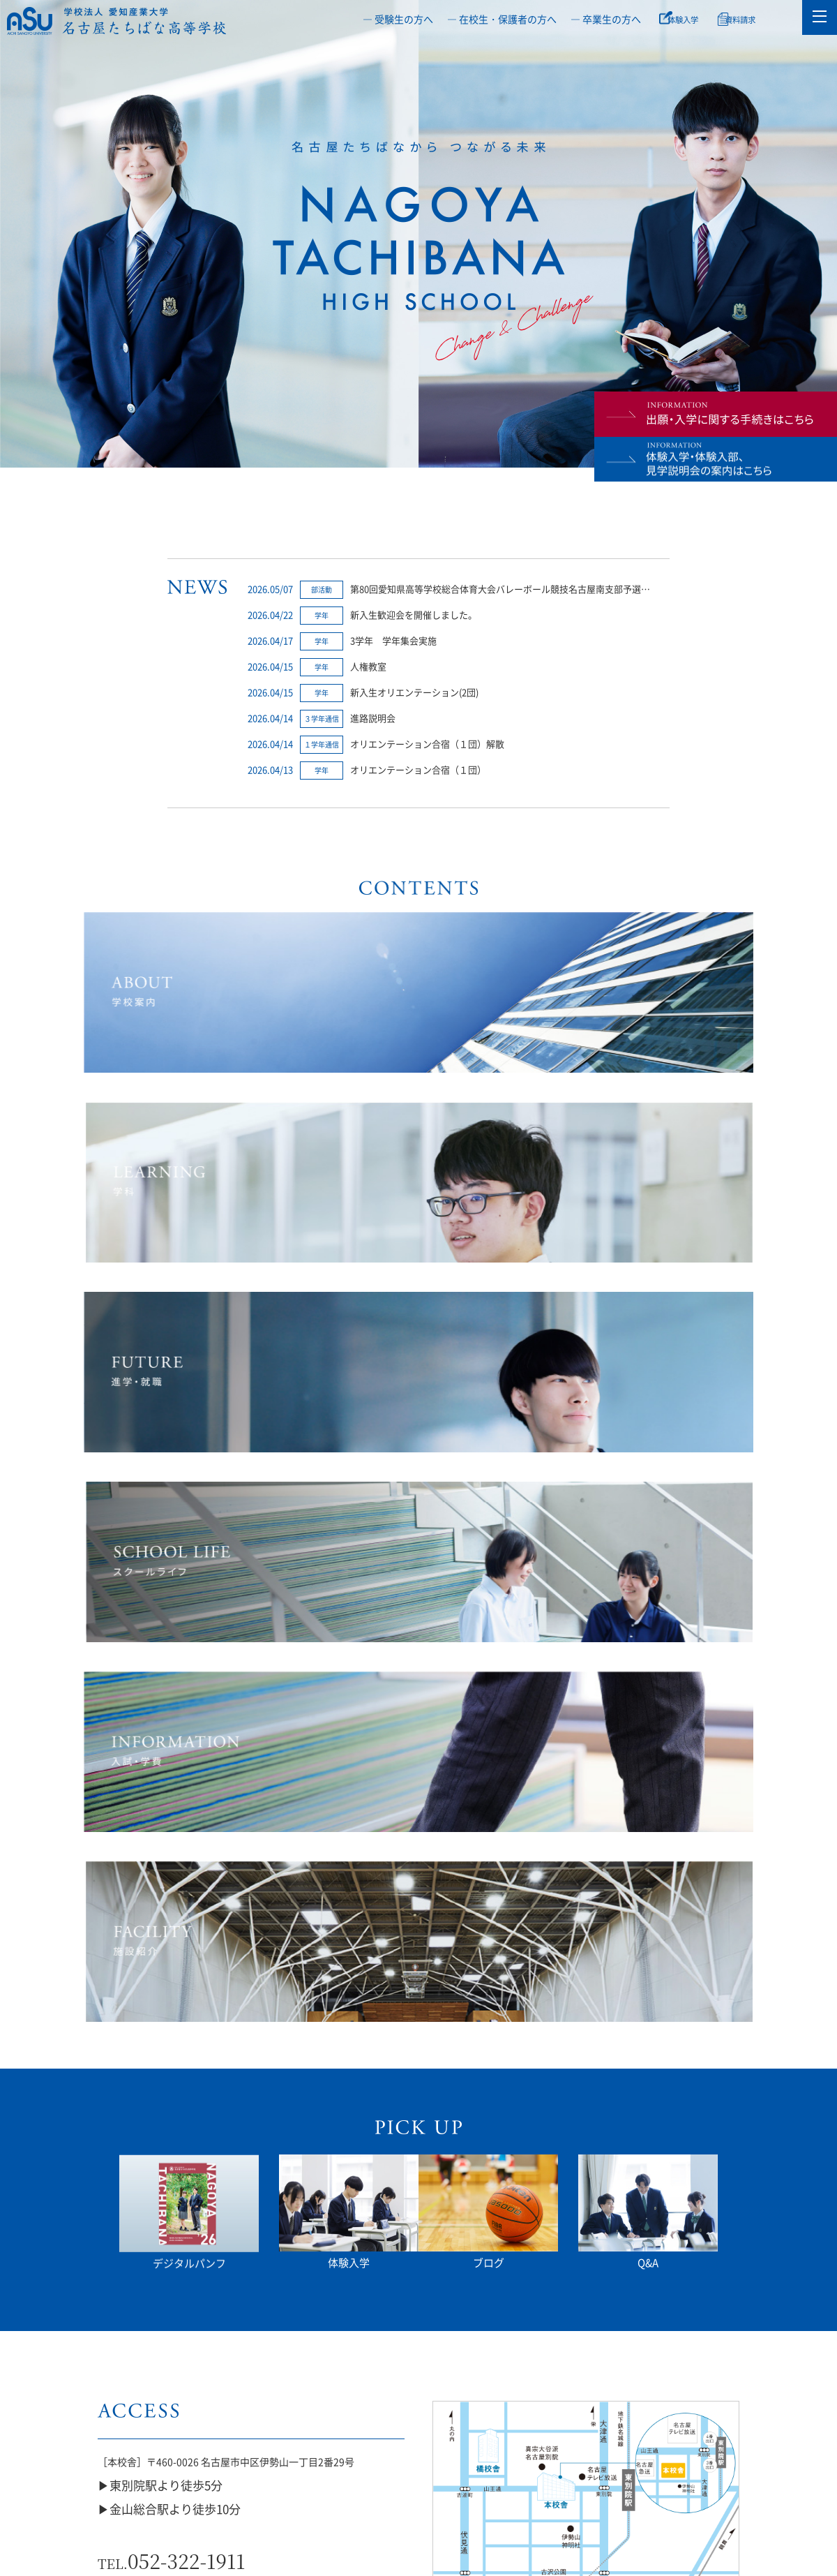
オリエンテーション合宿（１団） (418, 769)
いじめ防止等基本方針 (128, 2428)
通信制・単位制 (360, 2428)
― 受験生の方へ (398, 19)
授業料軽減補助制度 (592, 2428)
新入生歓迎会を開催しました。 (413, 614)
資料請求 (754, 19)
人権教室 (368, 666)
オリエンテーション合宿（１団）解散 (427, 743)
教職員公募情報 (708, 2428)
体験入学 (689, 19)
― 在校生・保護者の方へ (502, 19)
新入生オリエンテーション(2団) (414, 692)
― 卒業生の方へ (606, 19)
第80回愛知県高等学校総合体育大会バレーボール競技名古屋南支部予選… (500, 588)
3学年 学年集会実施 (393, 640)
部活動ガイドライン (244, 2428)
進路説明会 (372, 717)
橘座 (476, 2428)
